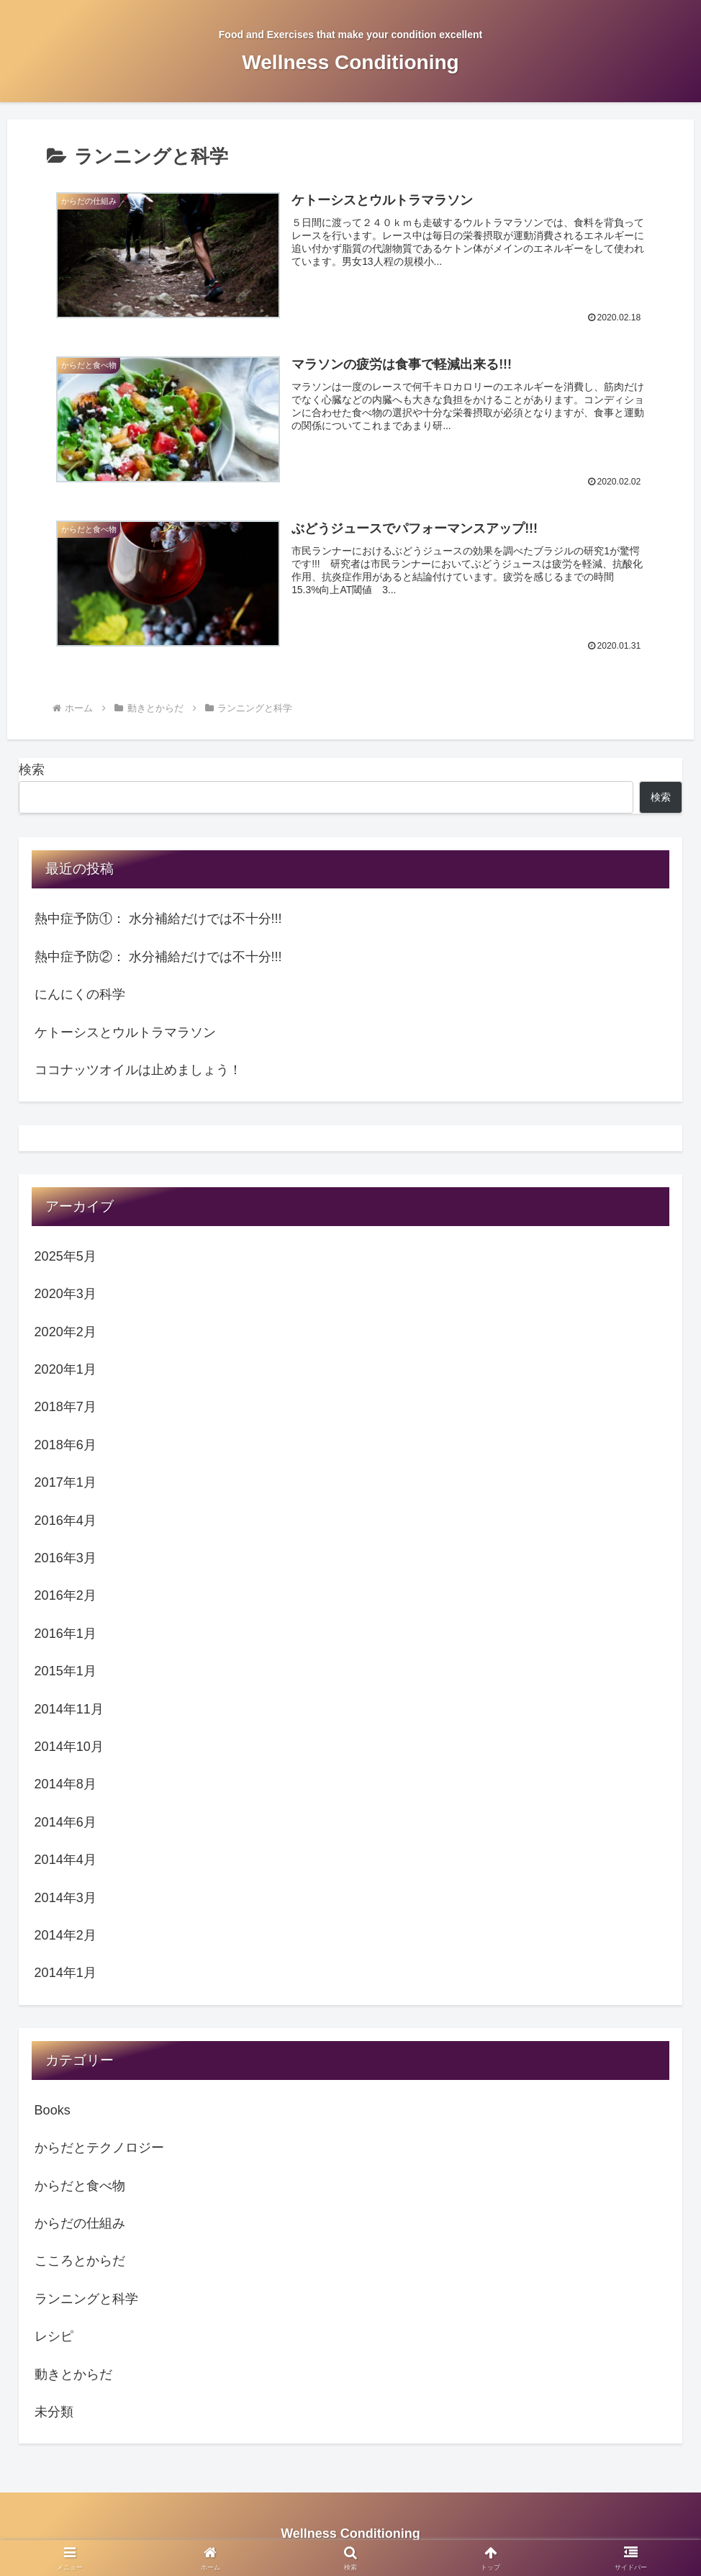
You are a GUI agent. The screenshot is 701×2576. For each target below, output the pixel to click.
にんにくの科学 (80, 995)
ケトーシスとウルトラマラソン (125, 1032)
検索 (32, 770)
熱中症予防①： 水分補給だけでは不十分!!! (158, 919)
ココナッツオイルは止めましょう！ (138, 1070)
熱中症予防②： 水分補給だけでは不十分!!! (158, 957)
